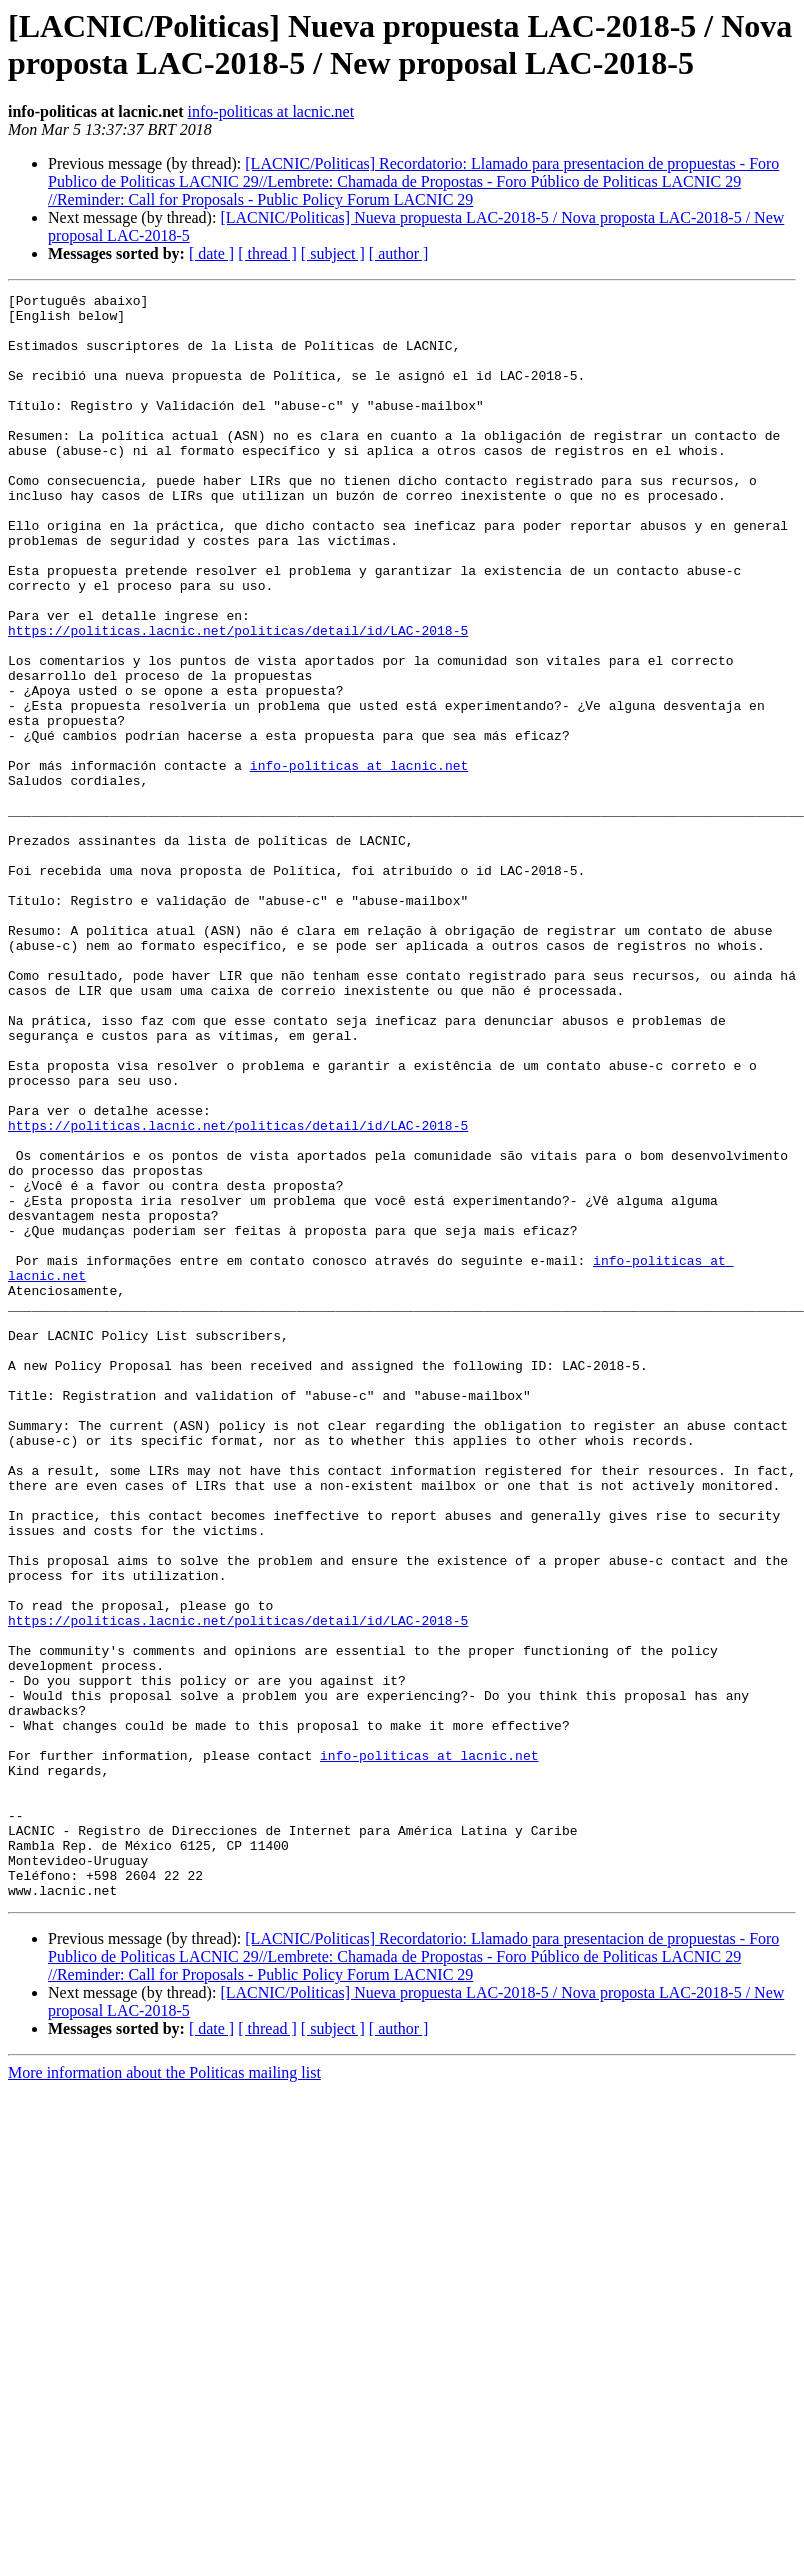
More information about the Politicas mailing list (164, 2393)
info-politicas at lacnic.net (271, 111)
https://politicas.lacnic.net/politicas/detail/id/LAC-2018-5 (238, 699)
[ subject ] (333, 253)
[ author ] (399, 253)
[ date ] (211, 253)
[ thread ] (267, 253)
